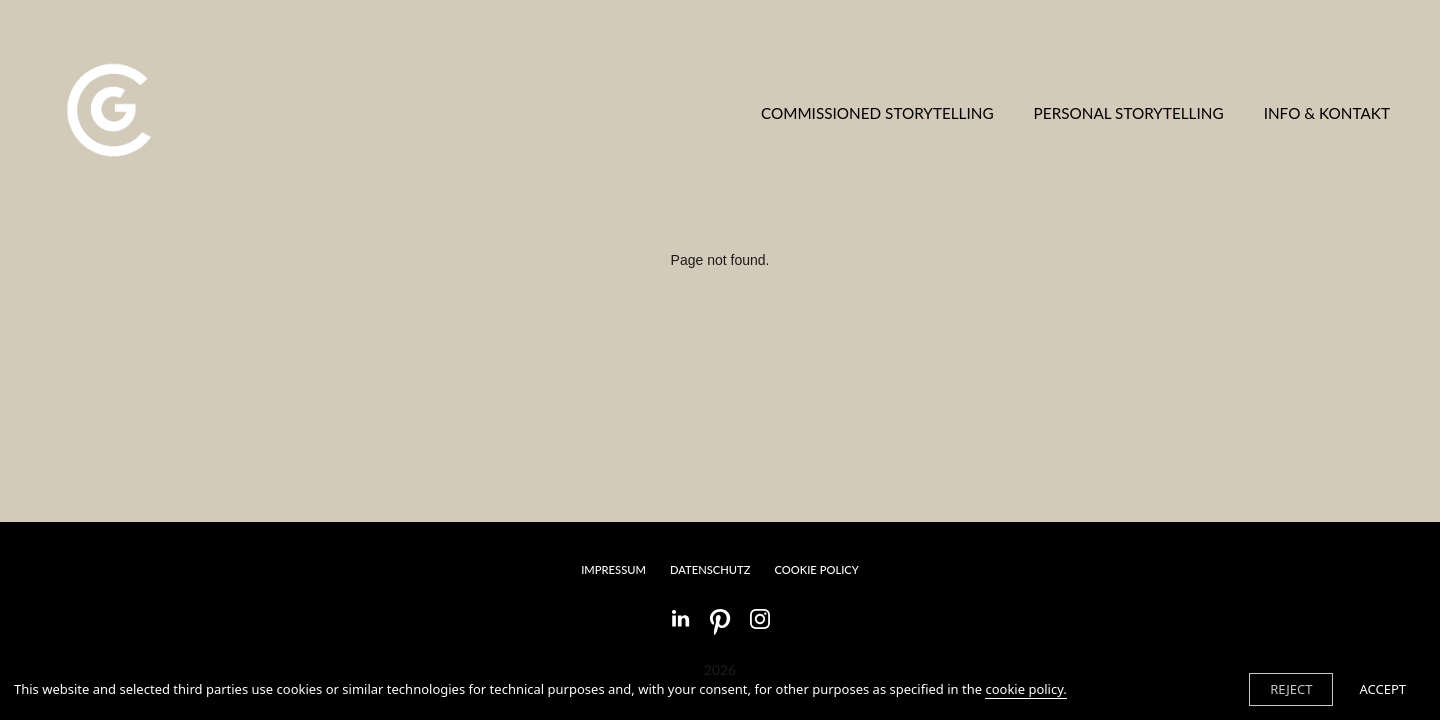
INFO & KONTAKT (1327, 113)
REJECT (1291, 689)
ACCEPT (1382, 689)
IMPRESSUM (613, 569)
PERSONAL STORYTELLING (1129, 113)
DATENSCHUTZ (710, 569)
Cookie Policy (816, 569)
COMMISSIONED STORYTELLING (877, 113)
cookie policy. (1025, 689)
